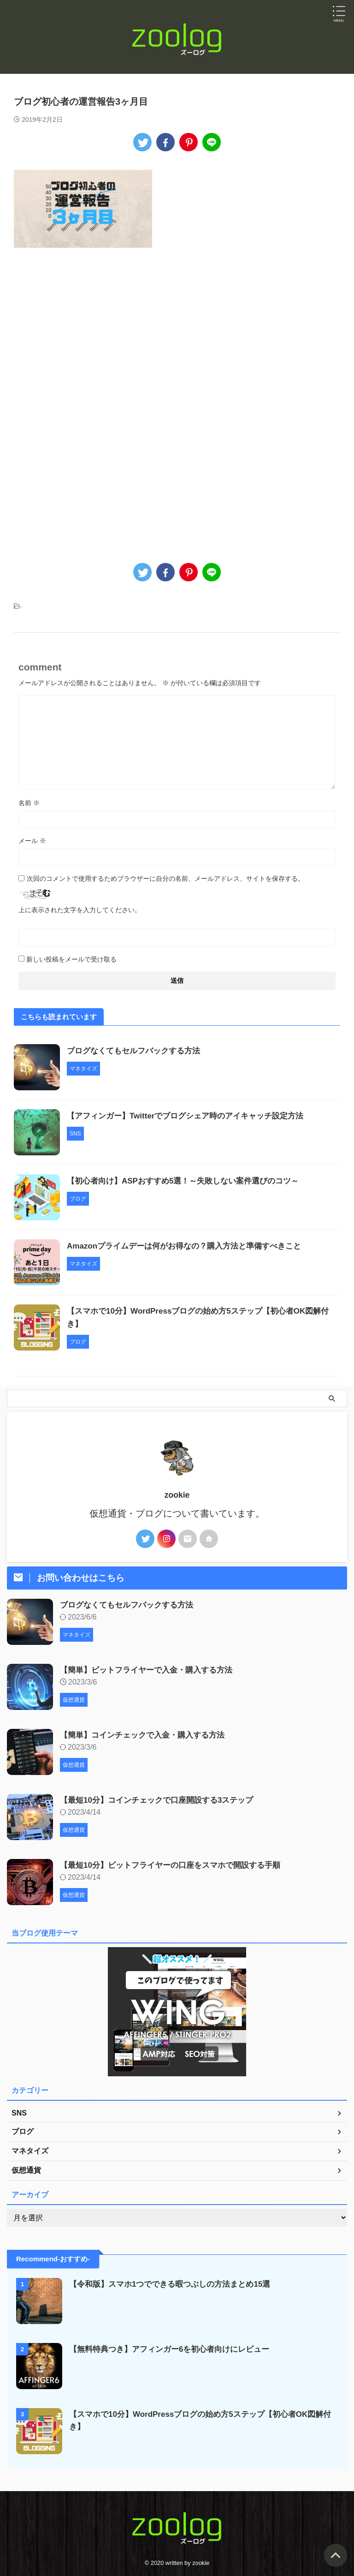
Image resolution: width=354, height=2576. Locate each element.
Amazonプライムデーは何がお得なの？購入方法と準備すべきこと (191, 1245)
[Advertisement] (91, 342)
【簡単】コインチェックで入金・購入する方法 (147, 1734)
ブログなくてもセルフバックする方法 (137, 1050)
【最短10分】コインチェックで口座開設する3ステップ (162, 1800)
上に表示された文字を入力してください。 (79, 910)
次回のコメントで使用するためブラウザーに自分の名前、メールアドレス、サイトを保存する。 (165, 878)
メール (32, 840)
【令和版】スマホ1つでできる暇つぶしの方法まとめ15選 (175, 2284)
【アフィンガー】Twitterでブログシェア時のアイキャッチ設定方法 (192, 1115)
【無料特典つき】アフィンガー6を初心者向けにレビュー (175, 2349)
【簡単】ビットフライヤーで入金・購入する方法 (151, 1669)
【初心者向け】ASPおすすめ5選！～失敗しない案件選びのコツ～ (190, 1180)
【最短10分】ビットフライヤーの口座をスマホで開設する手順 (176, 1865)
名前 (29, 803)
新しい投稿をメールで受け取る (71, 959)
